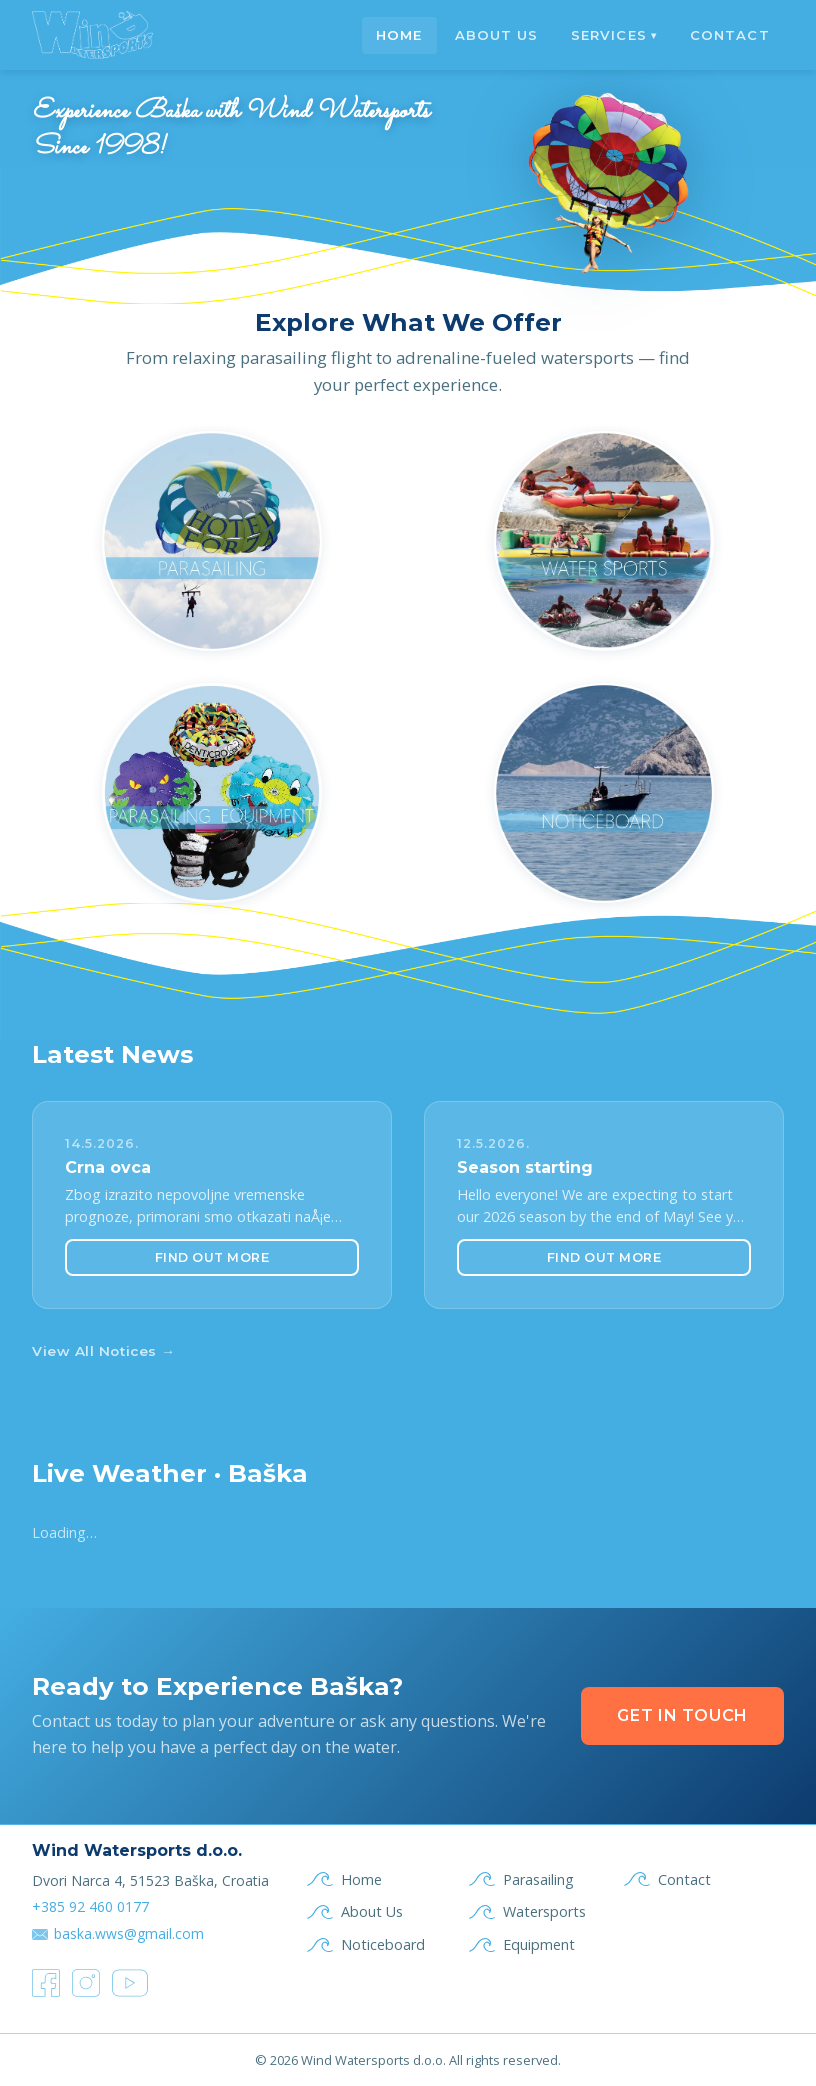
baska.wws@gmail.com (129, 1933)
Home (399, 35)
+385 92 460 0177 (90, 1906)
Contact (729, 35)
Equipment (539, 1944)
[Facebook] (46, 1983)
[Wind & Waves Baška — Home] (93, 35)
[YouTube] (130, 1983)
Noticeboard (383, 1944)
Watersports (544, 1911)
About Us (496, 35)
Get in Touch (682, 1715)
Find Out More (212, 1257)
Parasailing (538, 1879)
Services (614, 35)
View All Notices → (103, 1351)
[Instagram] (86, 1983)
